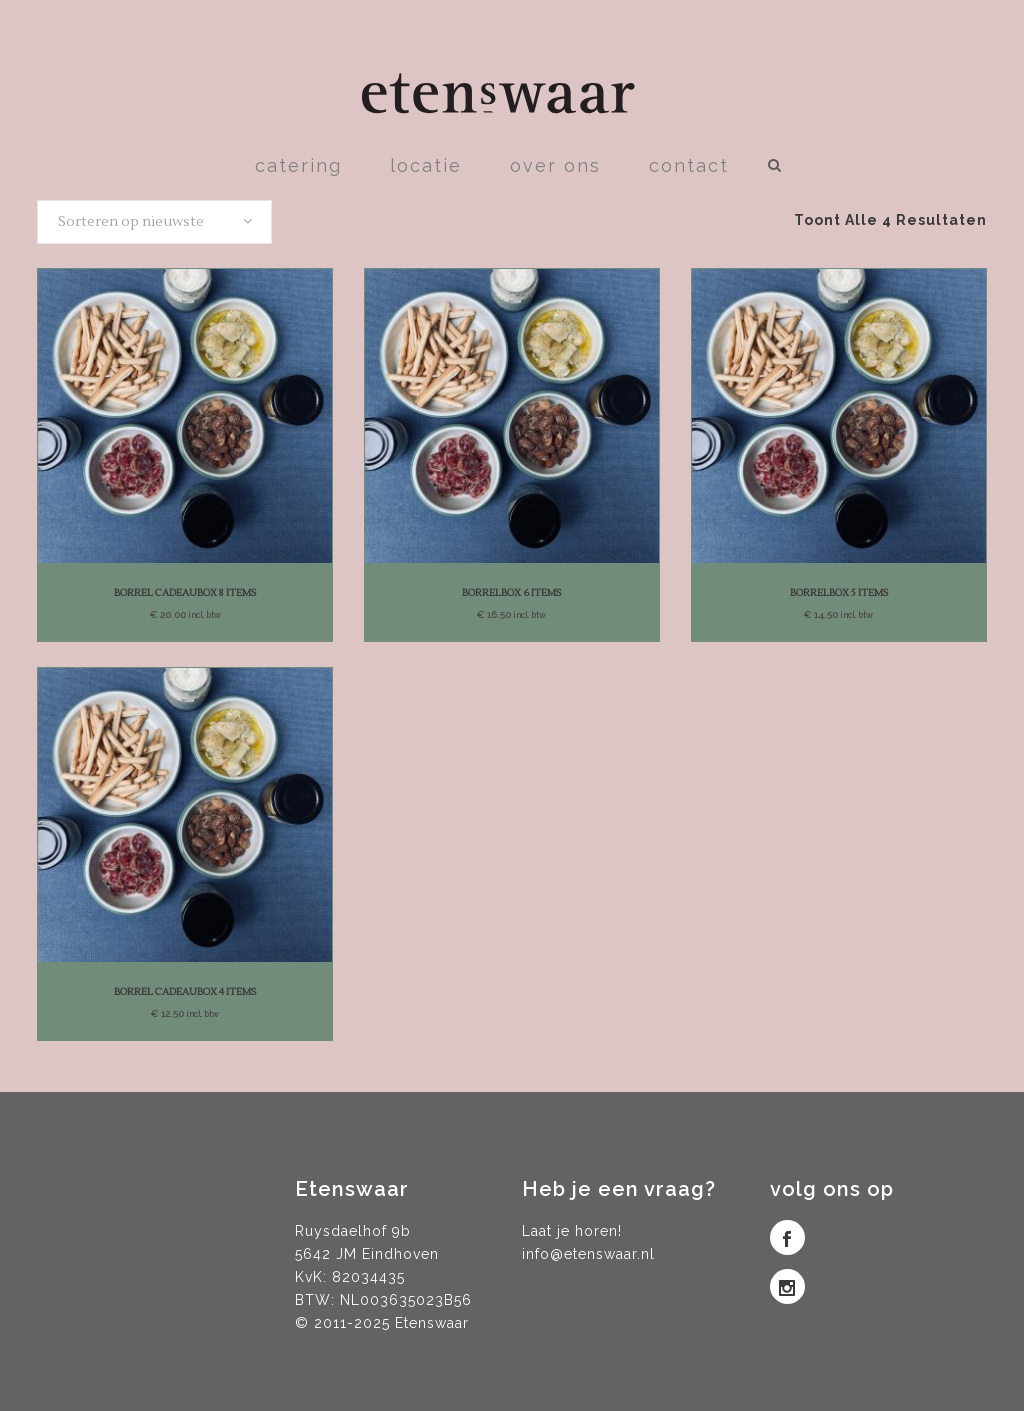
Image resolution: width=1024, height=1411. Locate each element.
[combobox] (154, 222)
